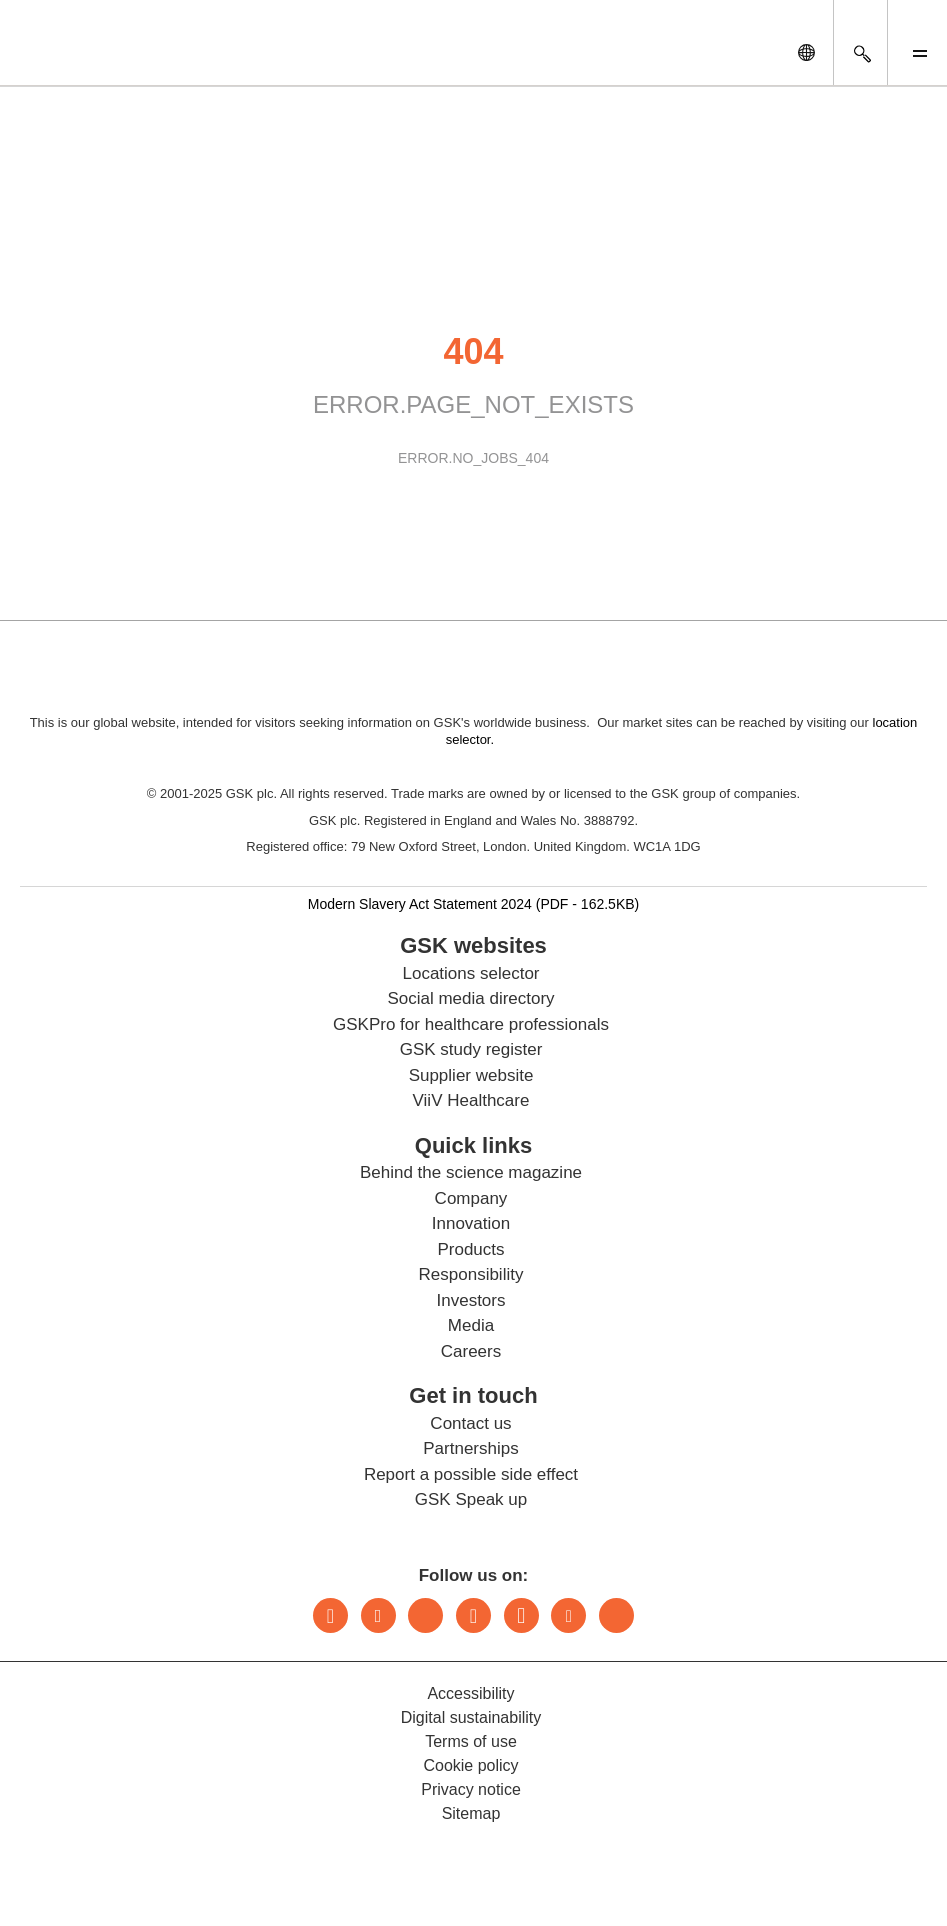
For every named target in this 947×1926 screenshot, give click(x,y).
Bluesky (425, 1615)
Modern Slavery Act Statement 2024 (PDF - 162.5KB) (474, 904)
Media (471, 1325)
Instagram (473, 1615)
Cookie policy (470, 1765)
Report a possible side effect (471, 1474)
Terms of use (471, 1741)
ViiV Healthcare (471, 1100)
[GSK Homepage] (68, 58)
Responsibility (471, 1274)
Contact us (470, 1423)
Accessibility (470, 1693)
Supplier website (471, 1075)
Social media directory (470, 998)
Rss (616, 1615)
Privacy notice (471, 1789)
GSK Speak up (471, 1499)
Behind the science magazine (471, 1172)
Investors (471, 1300)
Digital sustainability (471, 1717)
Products (470, 1249)
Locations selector (470, 973)
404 (473, 351)
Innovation (471, 1223)
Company (471, 1198)
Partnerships (470, 1448)
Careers (471, 1351)
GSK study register (471, 1049)
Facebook (521, 1615)
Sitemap (471, 1813)
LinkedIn (330, 1615)
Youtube (568, 1615)
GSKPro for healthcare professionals (471, 1024)
